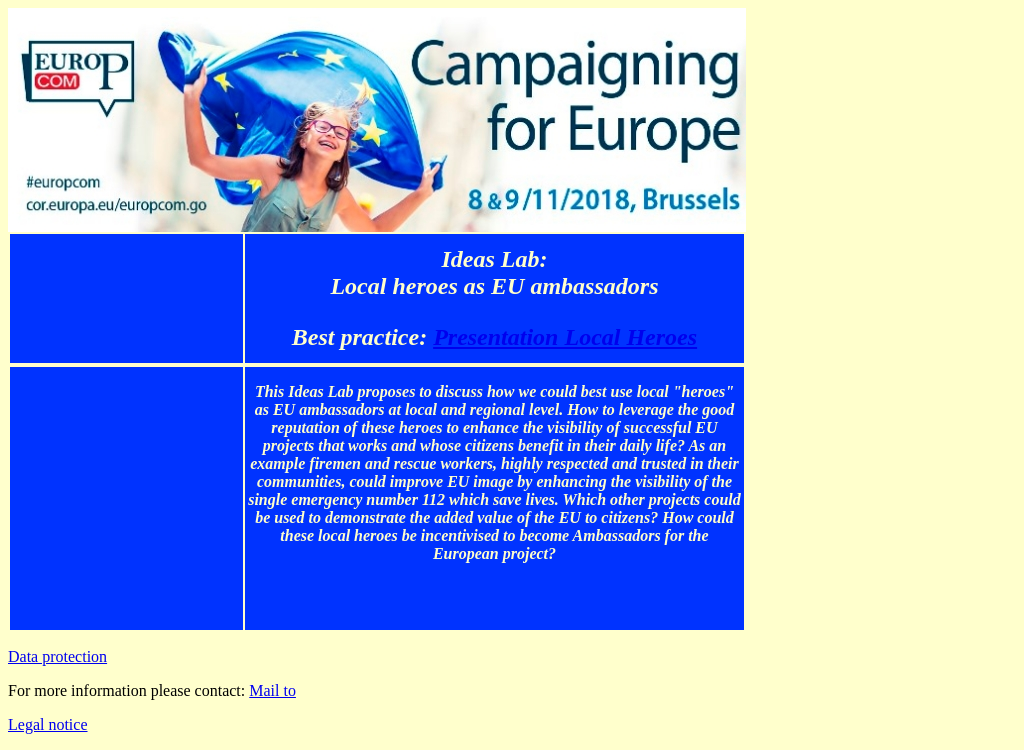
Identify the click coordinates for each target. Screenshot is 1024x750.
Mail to (272, 690)
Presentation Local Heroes (565, 337)
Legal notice (48, 724)
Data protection (57, 656)
